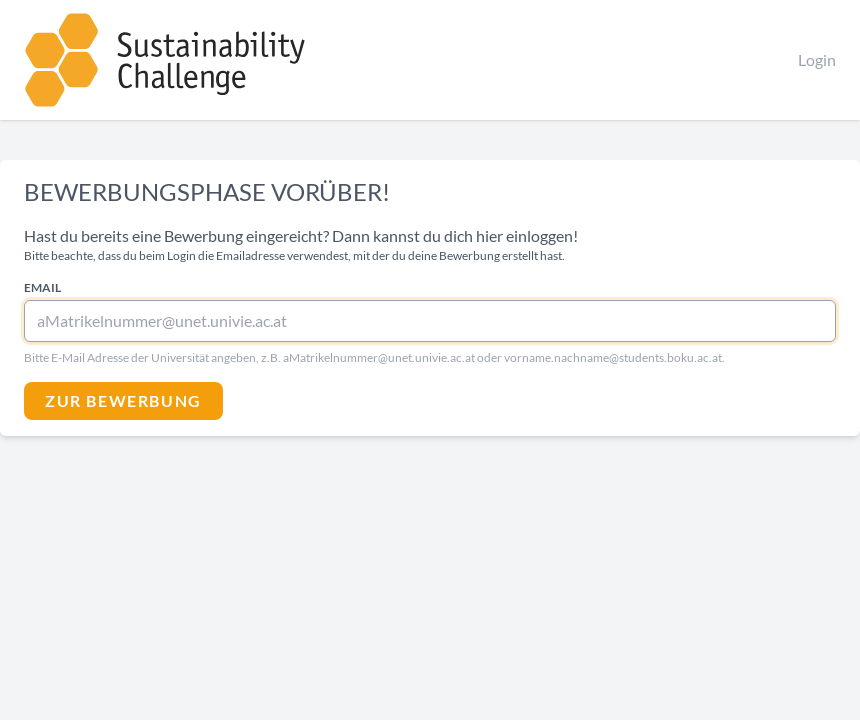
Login (817, 59)
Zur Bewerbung (123, 400)
